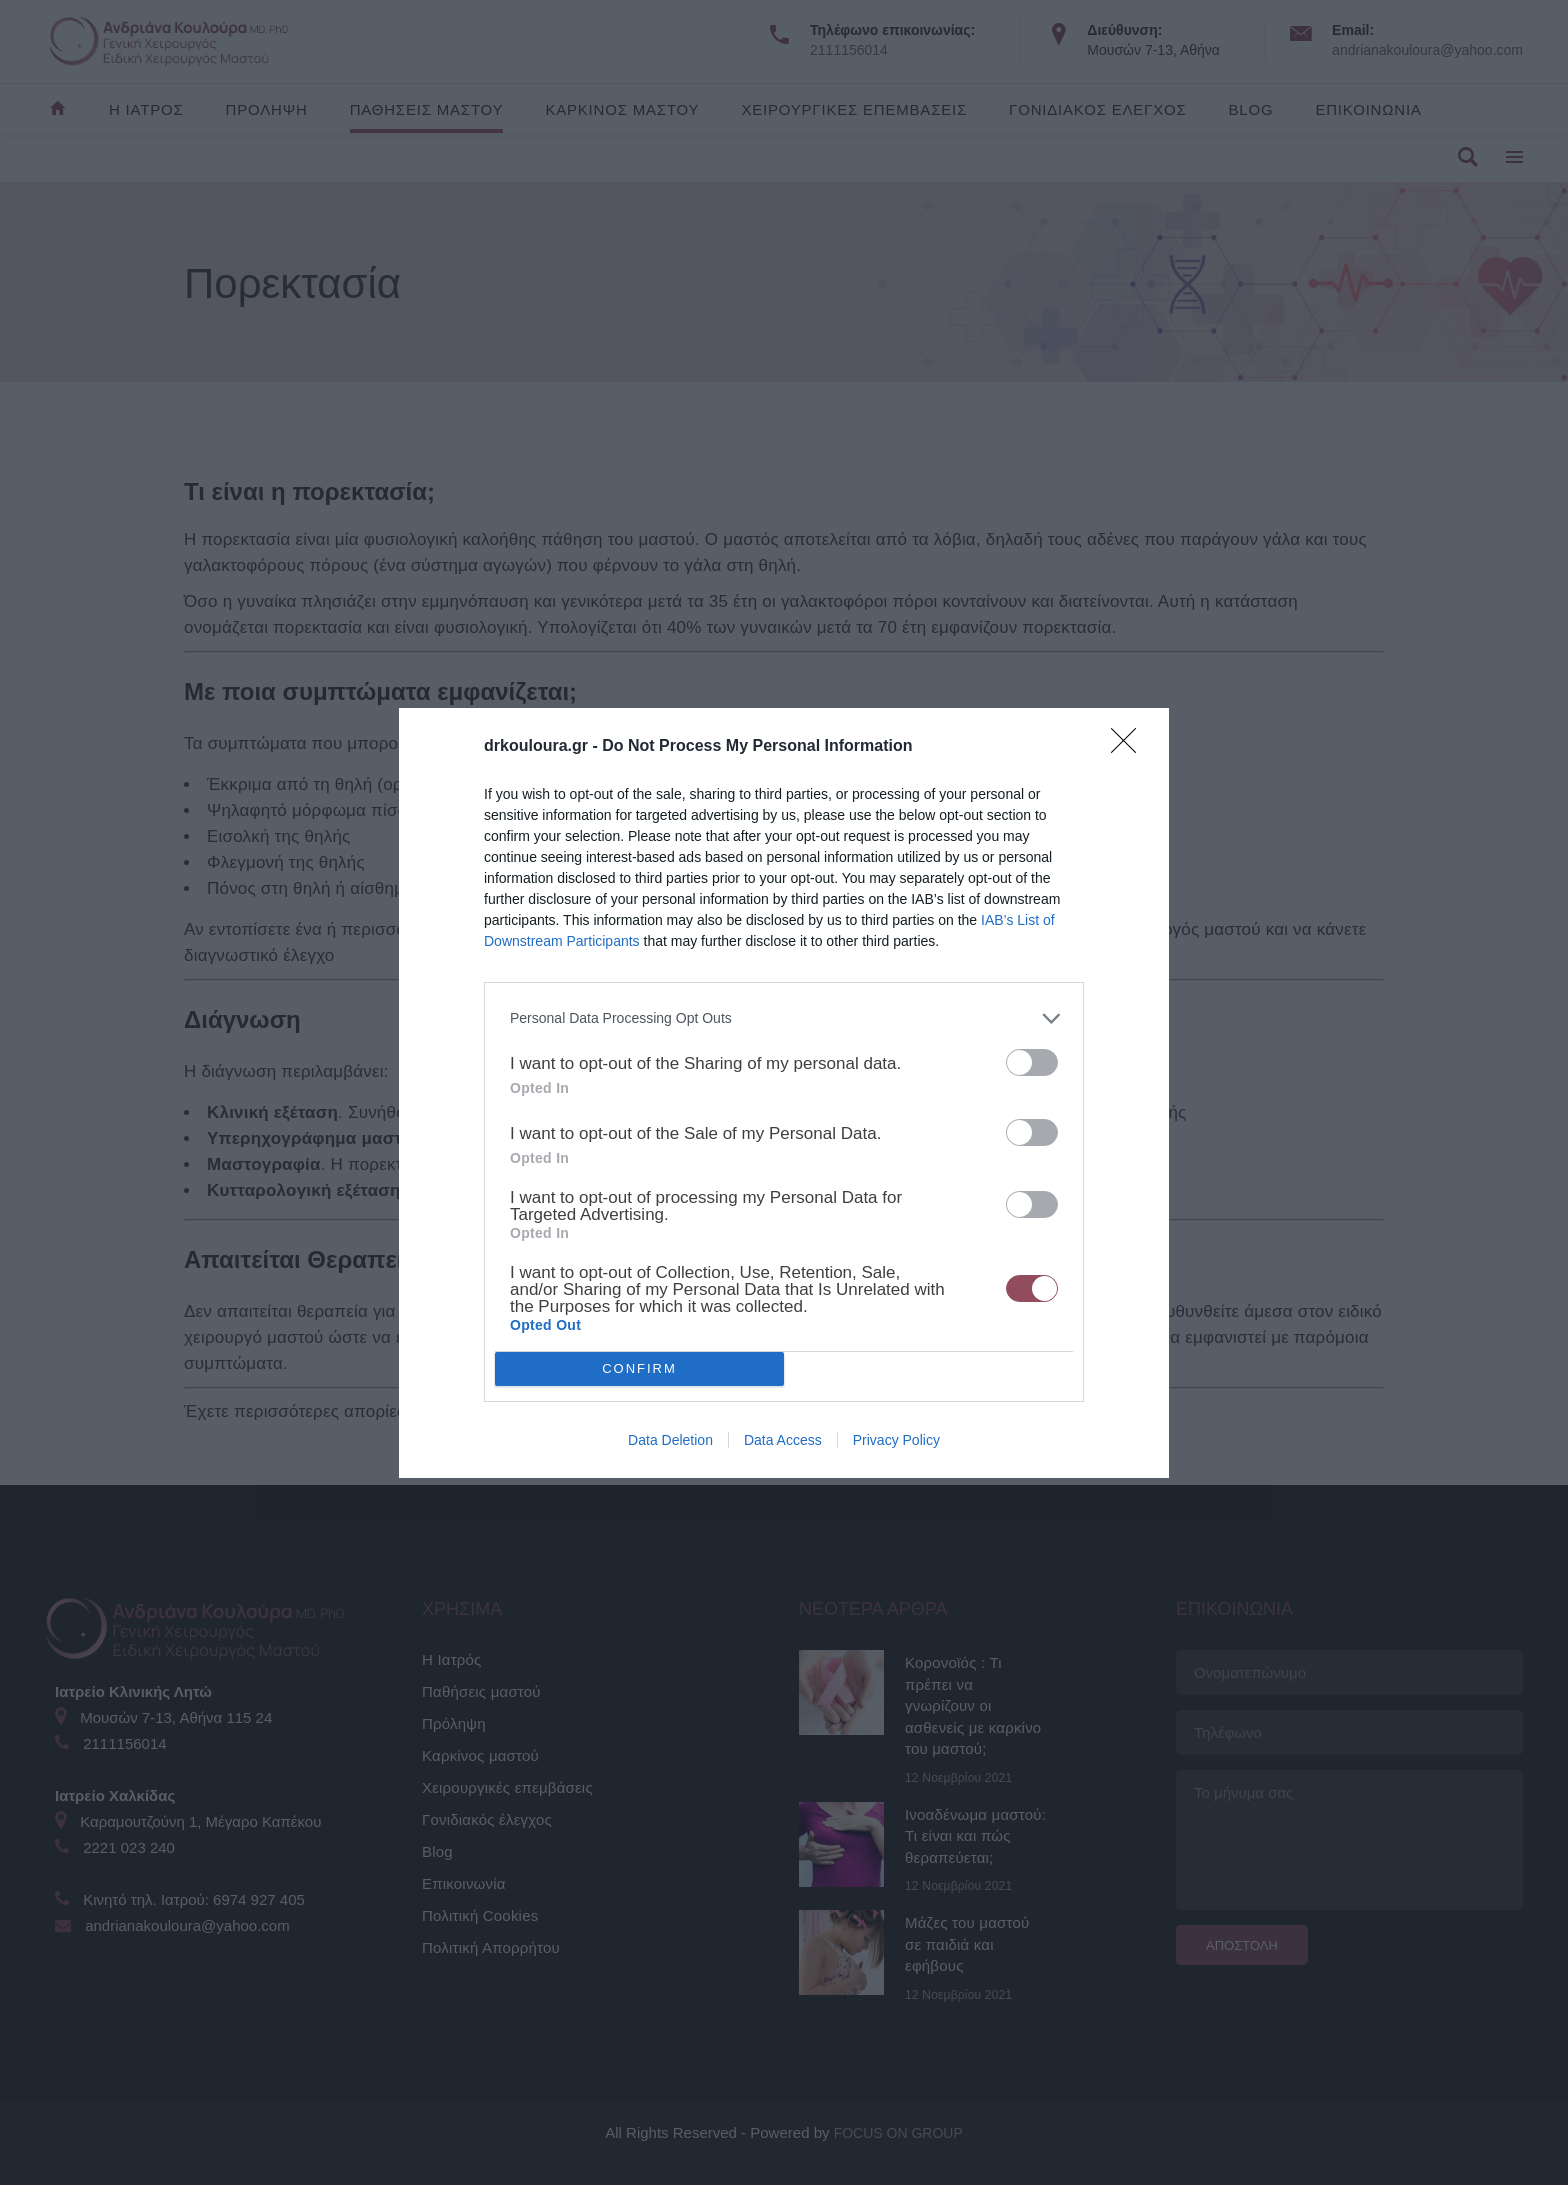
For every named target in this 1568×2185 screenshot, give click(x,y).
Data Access (783, 1440)
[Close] (1130, 747)
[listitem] (784, 1018)
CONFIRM (639, 1368)
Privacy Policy (896, 1440)
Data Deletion (670, 1440)
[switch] (1032, 1062)
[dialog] (784, 1093)
